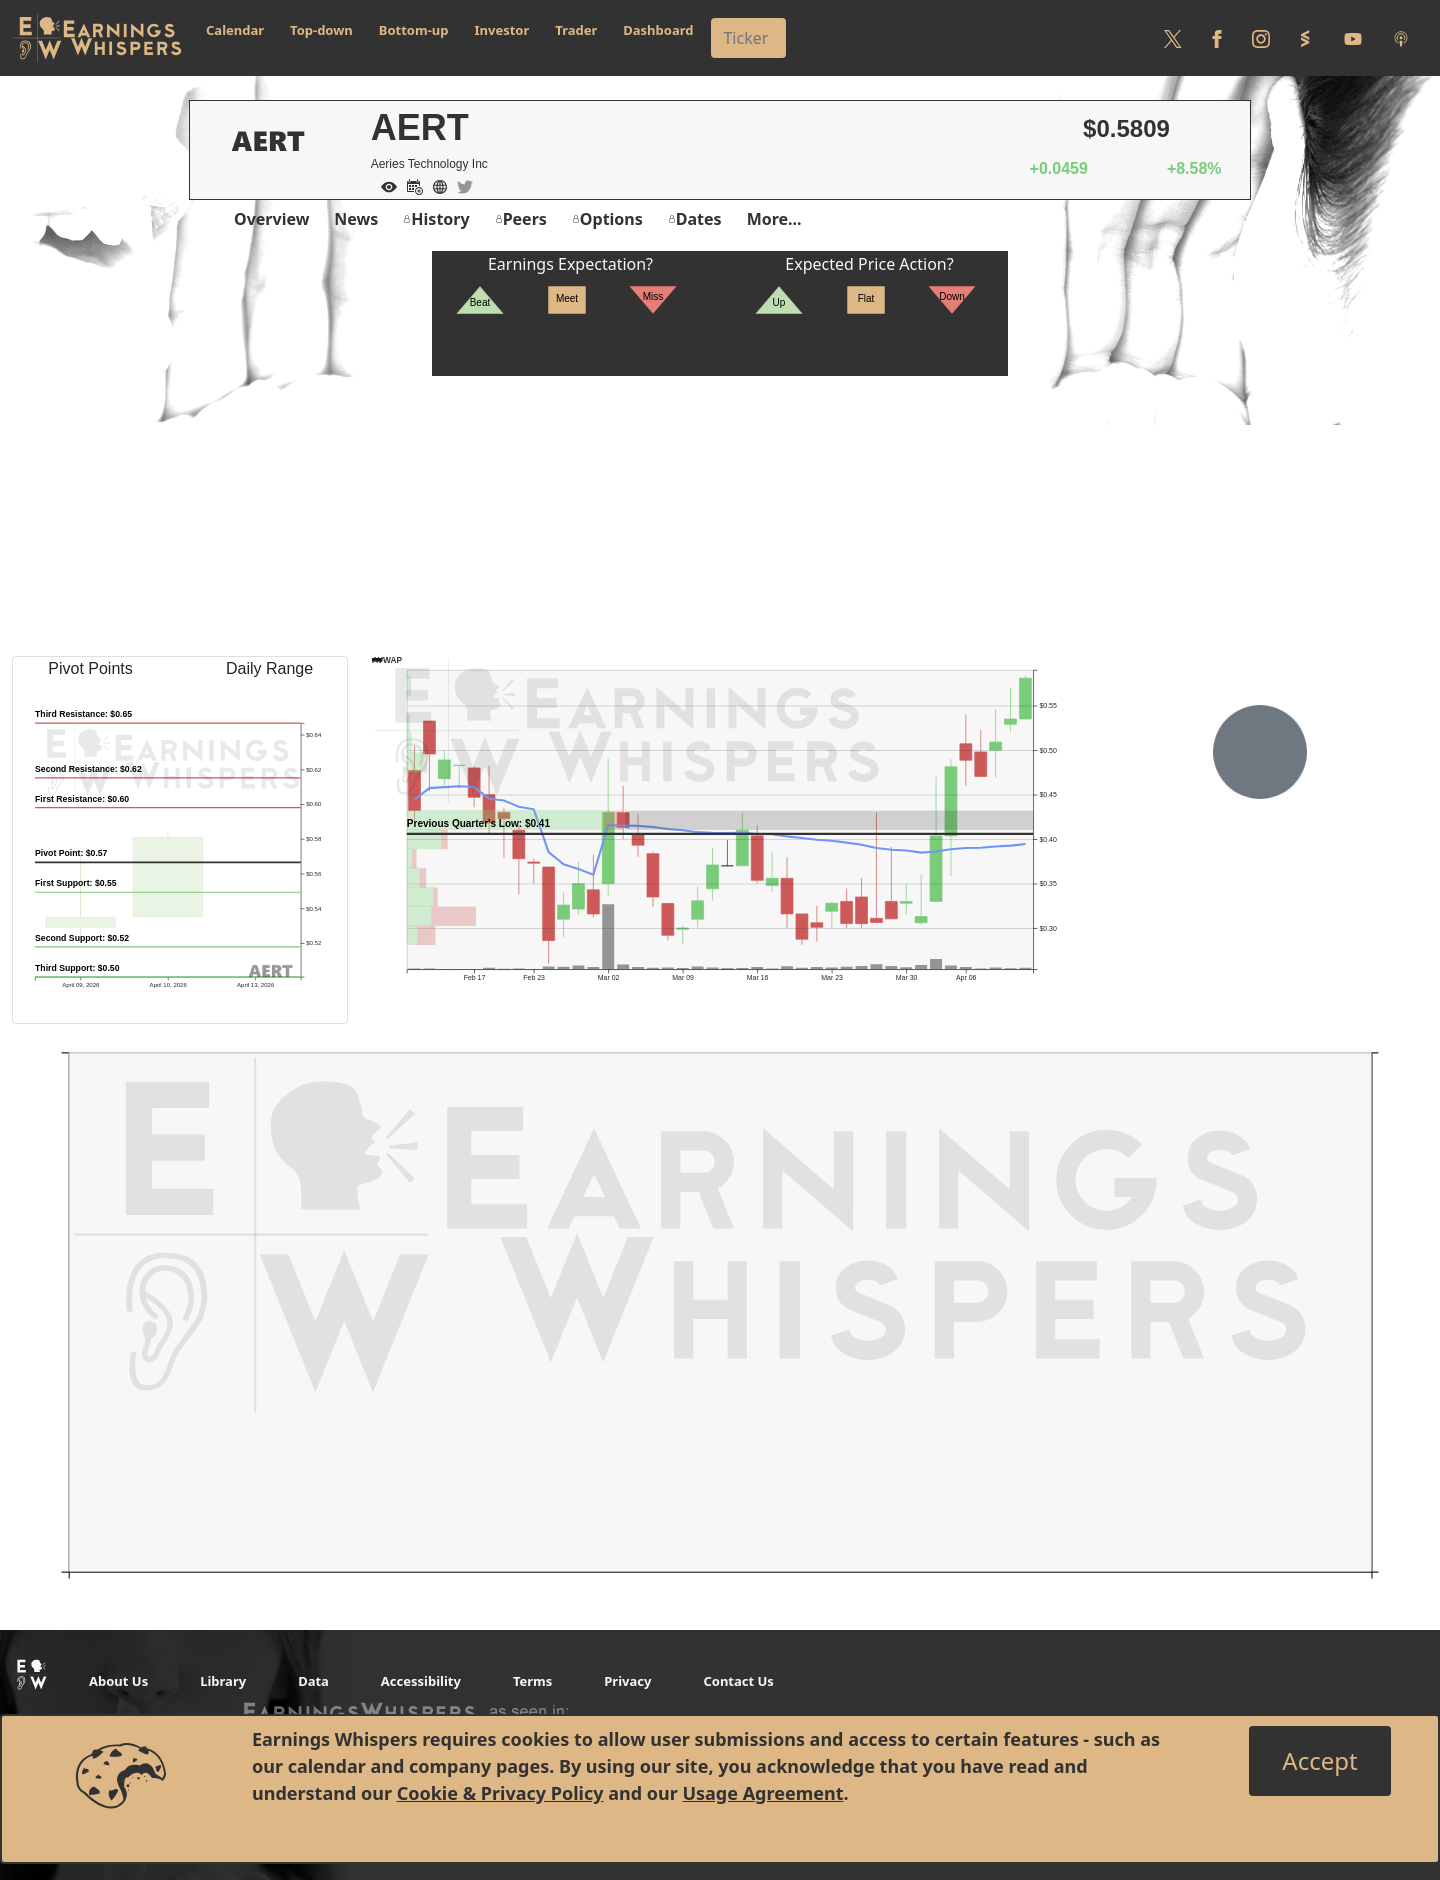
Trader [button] (576, 30)
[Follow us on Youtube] (1353, 38)
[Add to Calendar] (410, 185)
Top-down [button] (321, 30)
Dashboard (658, 30)
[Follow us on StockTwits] (1305, 38)
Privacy (627, 1681)
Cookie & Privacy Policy (500, 1793)
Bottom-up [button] (414, 30)
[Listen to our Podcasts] (1401, 38)
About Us (118, 1681)
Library (223, 1681)
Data (313, 1681)
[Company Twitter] (460, 185)
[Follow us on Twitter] (1173, 38)
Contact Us (738, 1681)
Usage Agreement (762, 1793)
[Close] (1319, 1761)
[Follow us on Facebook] (1217, 38)
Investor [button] (502, 30)
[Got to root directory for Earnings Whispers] (97, 38)
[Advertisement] (720, 516)
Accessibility (421, 1681)
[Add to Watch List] (384, 185)
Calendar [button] (235, 30)
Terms (532, 1681)
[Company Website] (435, 185)
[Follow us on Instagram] (1261, 38)
